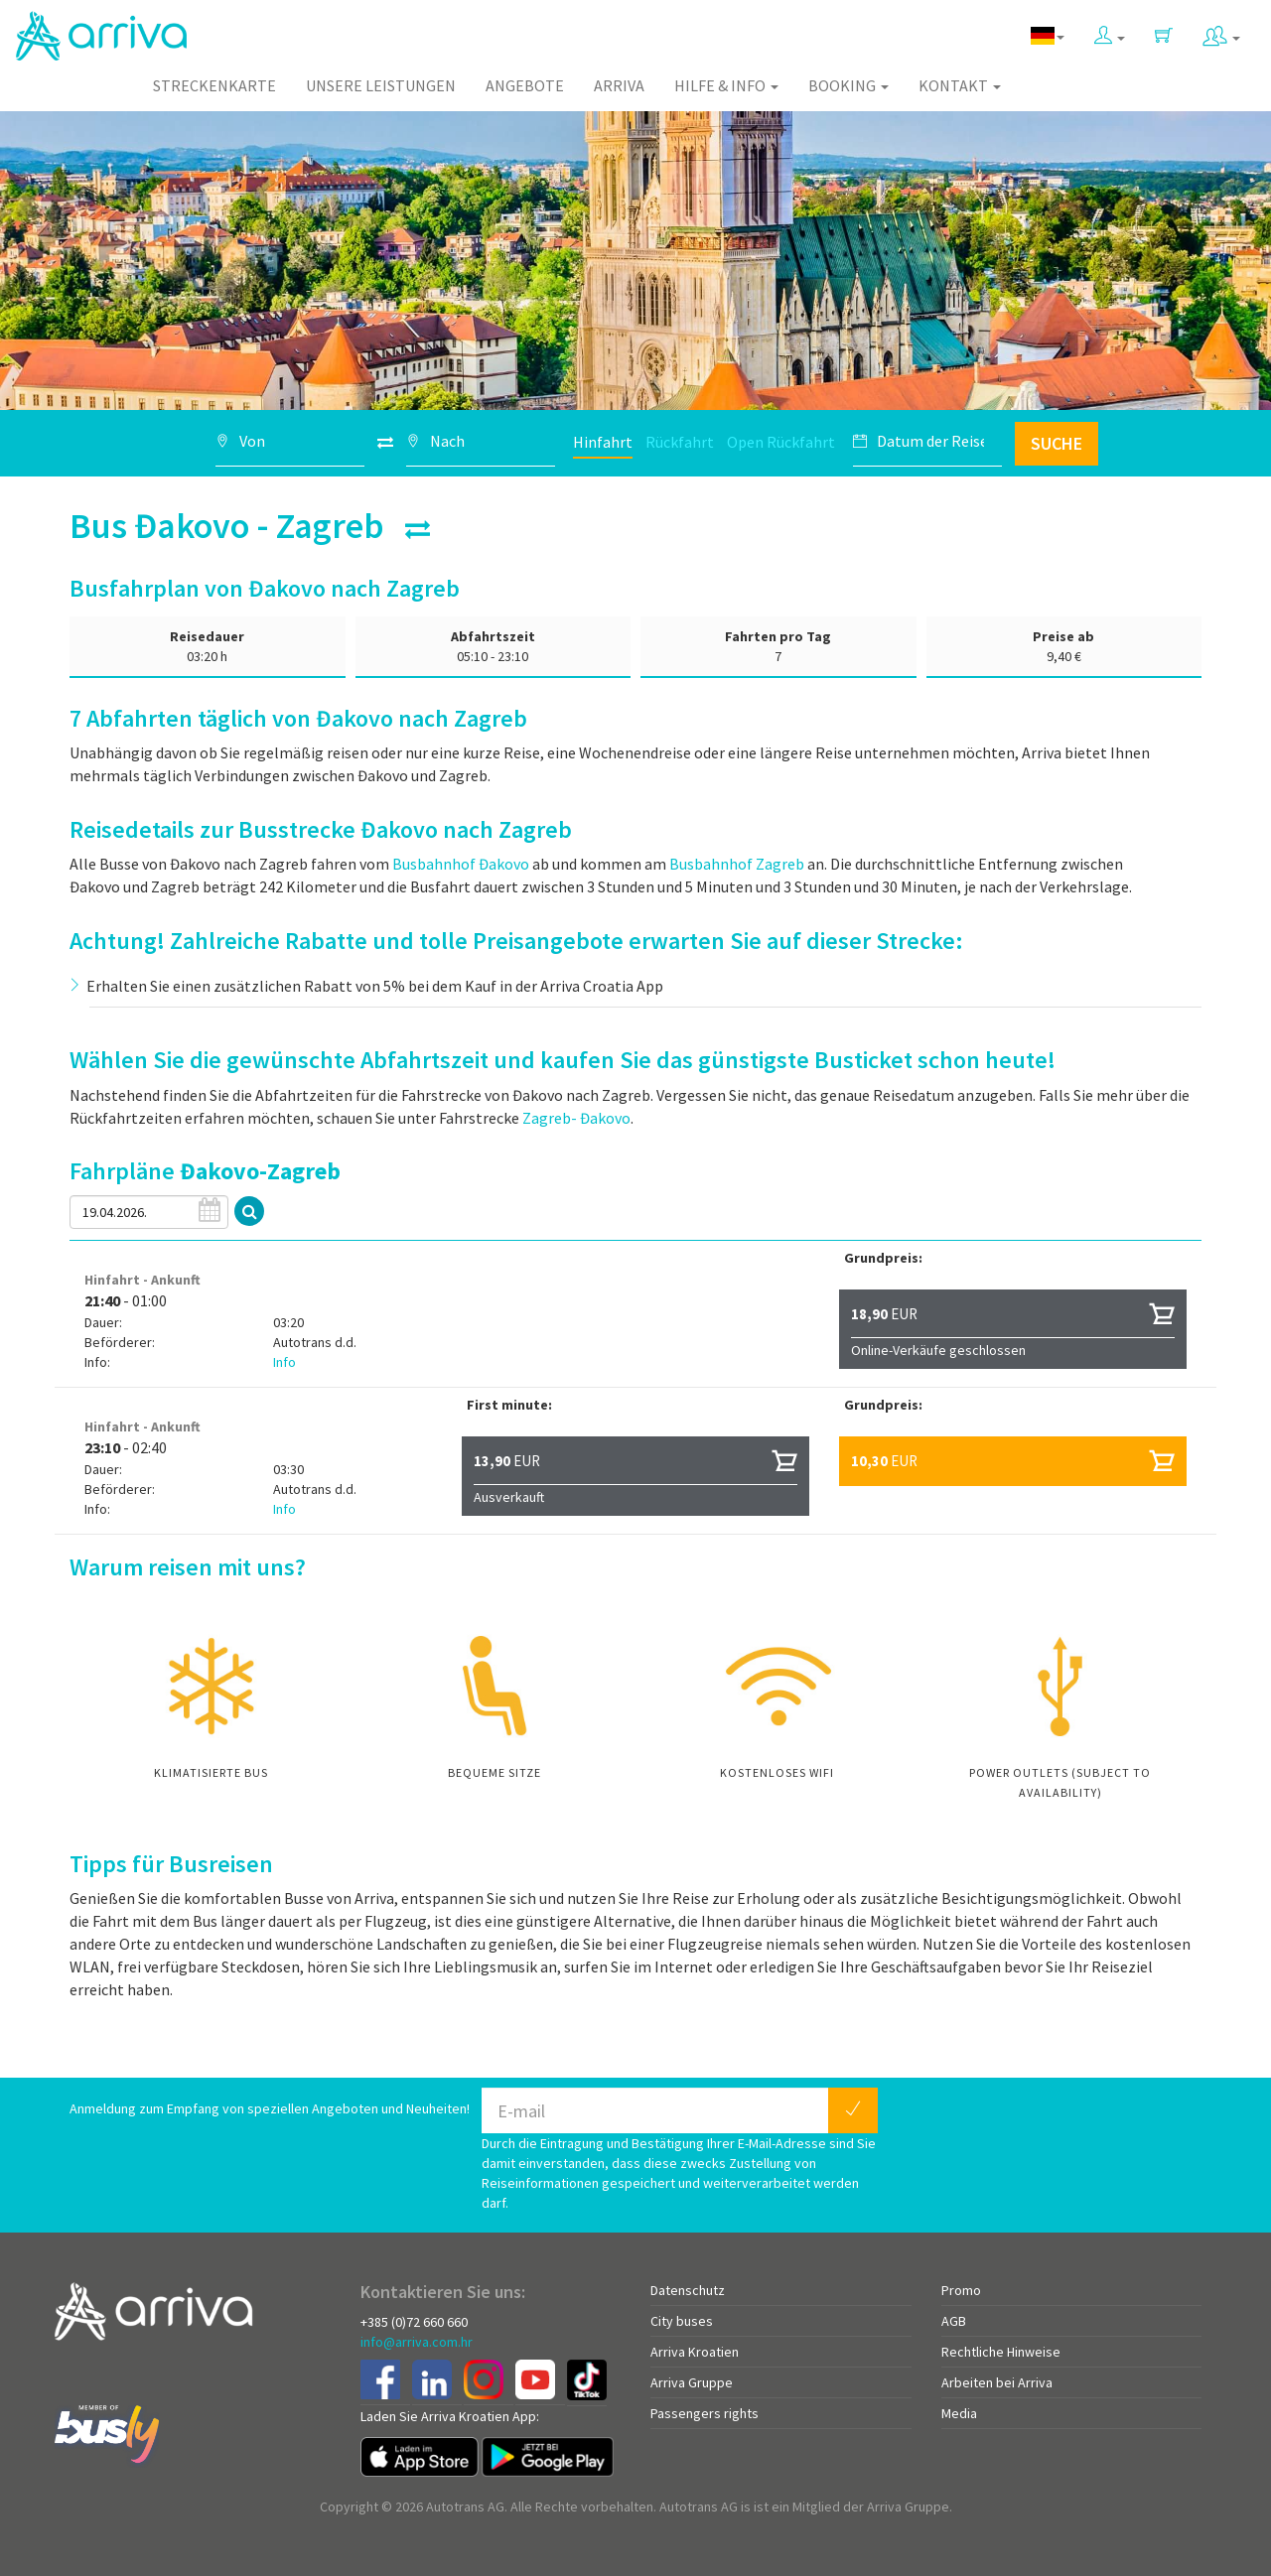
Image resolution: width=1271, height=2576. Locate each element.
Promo (961, 2290)
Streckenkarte (214, 85)
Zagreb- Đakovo (576, 1118)
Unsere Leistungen (381, 85)
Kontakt (959, 85)
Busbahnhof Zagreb (736, 864)
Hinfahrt (603, 442)
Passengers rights (704, 2413)
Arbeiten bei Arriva (997, 2382)
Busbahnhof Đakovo (460, 864)
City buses (681, 2321)
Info (284, 1362)
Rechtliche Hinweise (1000, 2352)
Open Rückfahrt (781, 442)
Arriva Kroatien (694, 2352)
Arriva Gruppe (691, 2382)
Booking (848, 85)
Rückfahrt (679, 442)
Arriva (619, 85)
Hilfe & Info (726, 85)
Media (959, 2413)
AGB (953, 2321)
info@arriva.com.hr (416, 2342)
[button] (1109, 31)
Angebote (525, 85)
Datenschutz (687, 2290)
